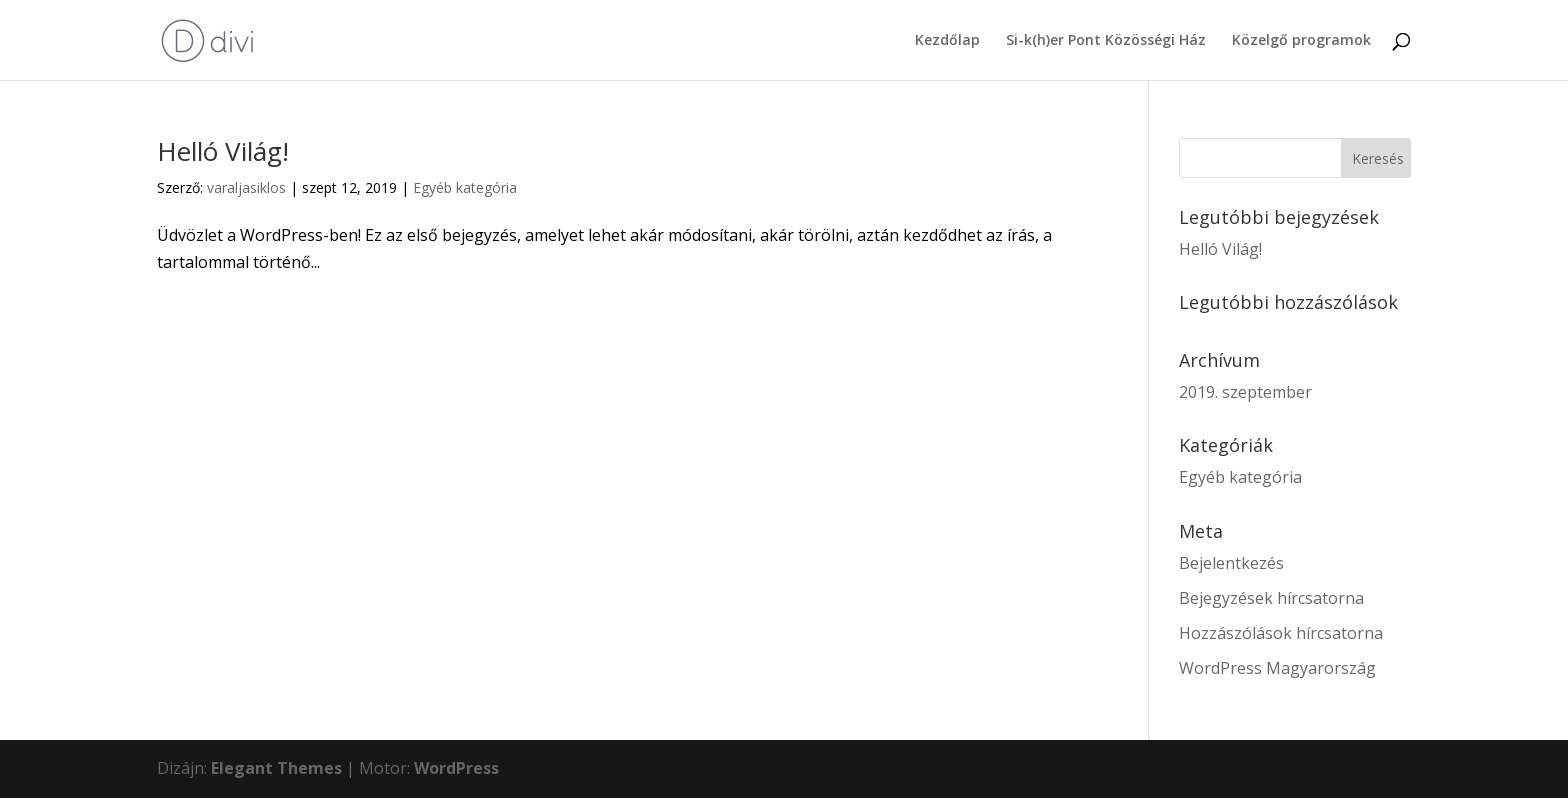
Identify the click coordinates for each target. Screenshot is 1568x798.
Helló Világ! (223, 151)
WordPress (456, 768)
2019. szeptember (1245, 392)
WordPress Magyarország (1277, 668)
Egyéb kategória (465, 187)
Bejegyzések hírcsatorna (1271, 598)
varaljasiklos (246, 187)
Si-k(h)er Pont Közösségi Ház (1106, 41)
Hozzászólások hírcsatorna (1281, 633)
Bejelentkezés (1231, 563)
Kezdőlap (947, 41)
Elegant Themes (276, 768)
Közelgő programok (1301, 41)
